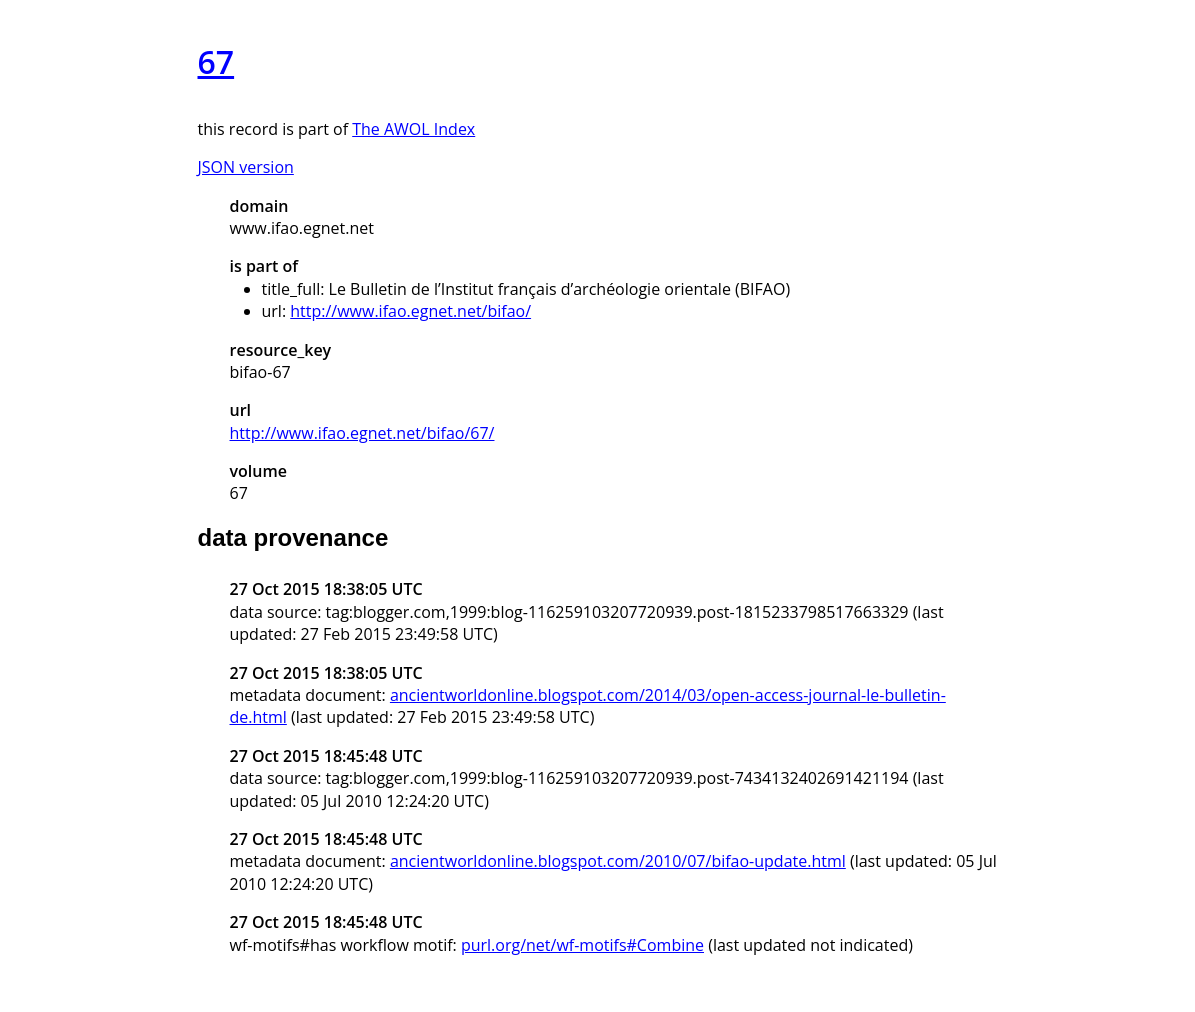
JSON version (246, 167)
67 (216, 61)
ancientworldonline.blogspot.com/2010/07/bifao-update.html (618, 861)
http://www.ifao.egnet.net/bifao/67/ (362, 433)
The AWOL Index (413, 129)
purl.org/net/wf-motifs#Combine (582, 945)
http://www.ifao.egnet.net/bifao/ (410, 311)
